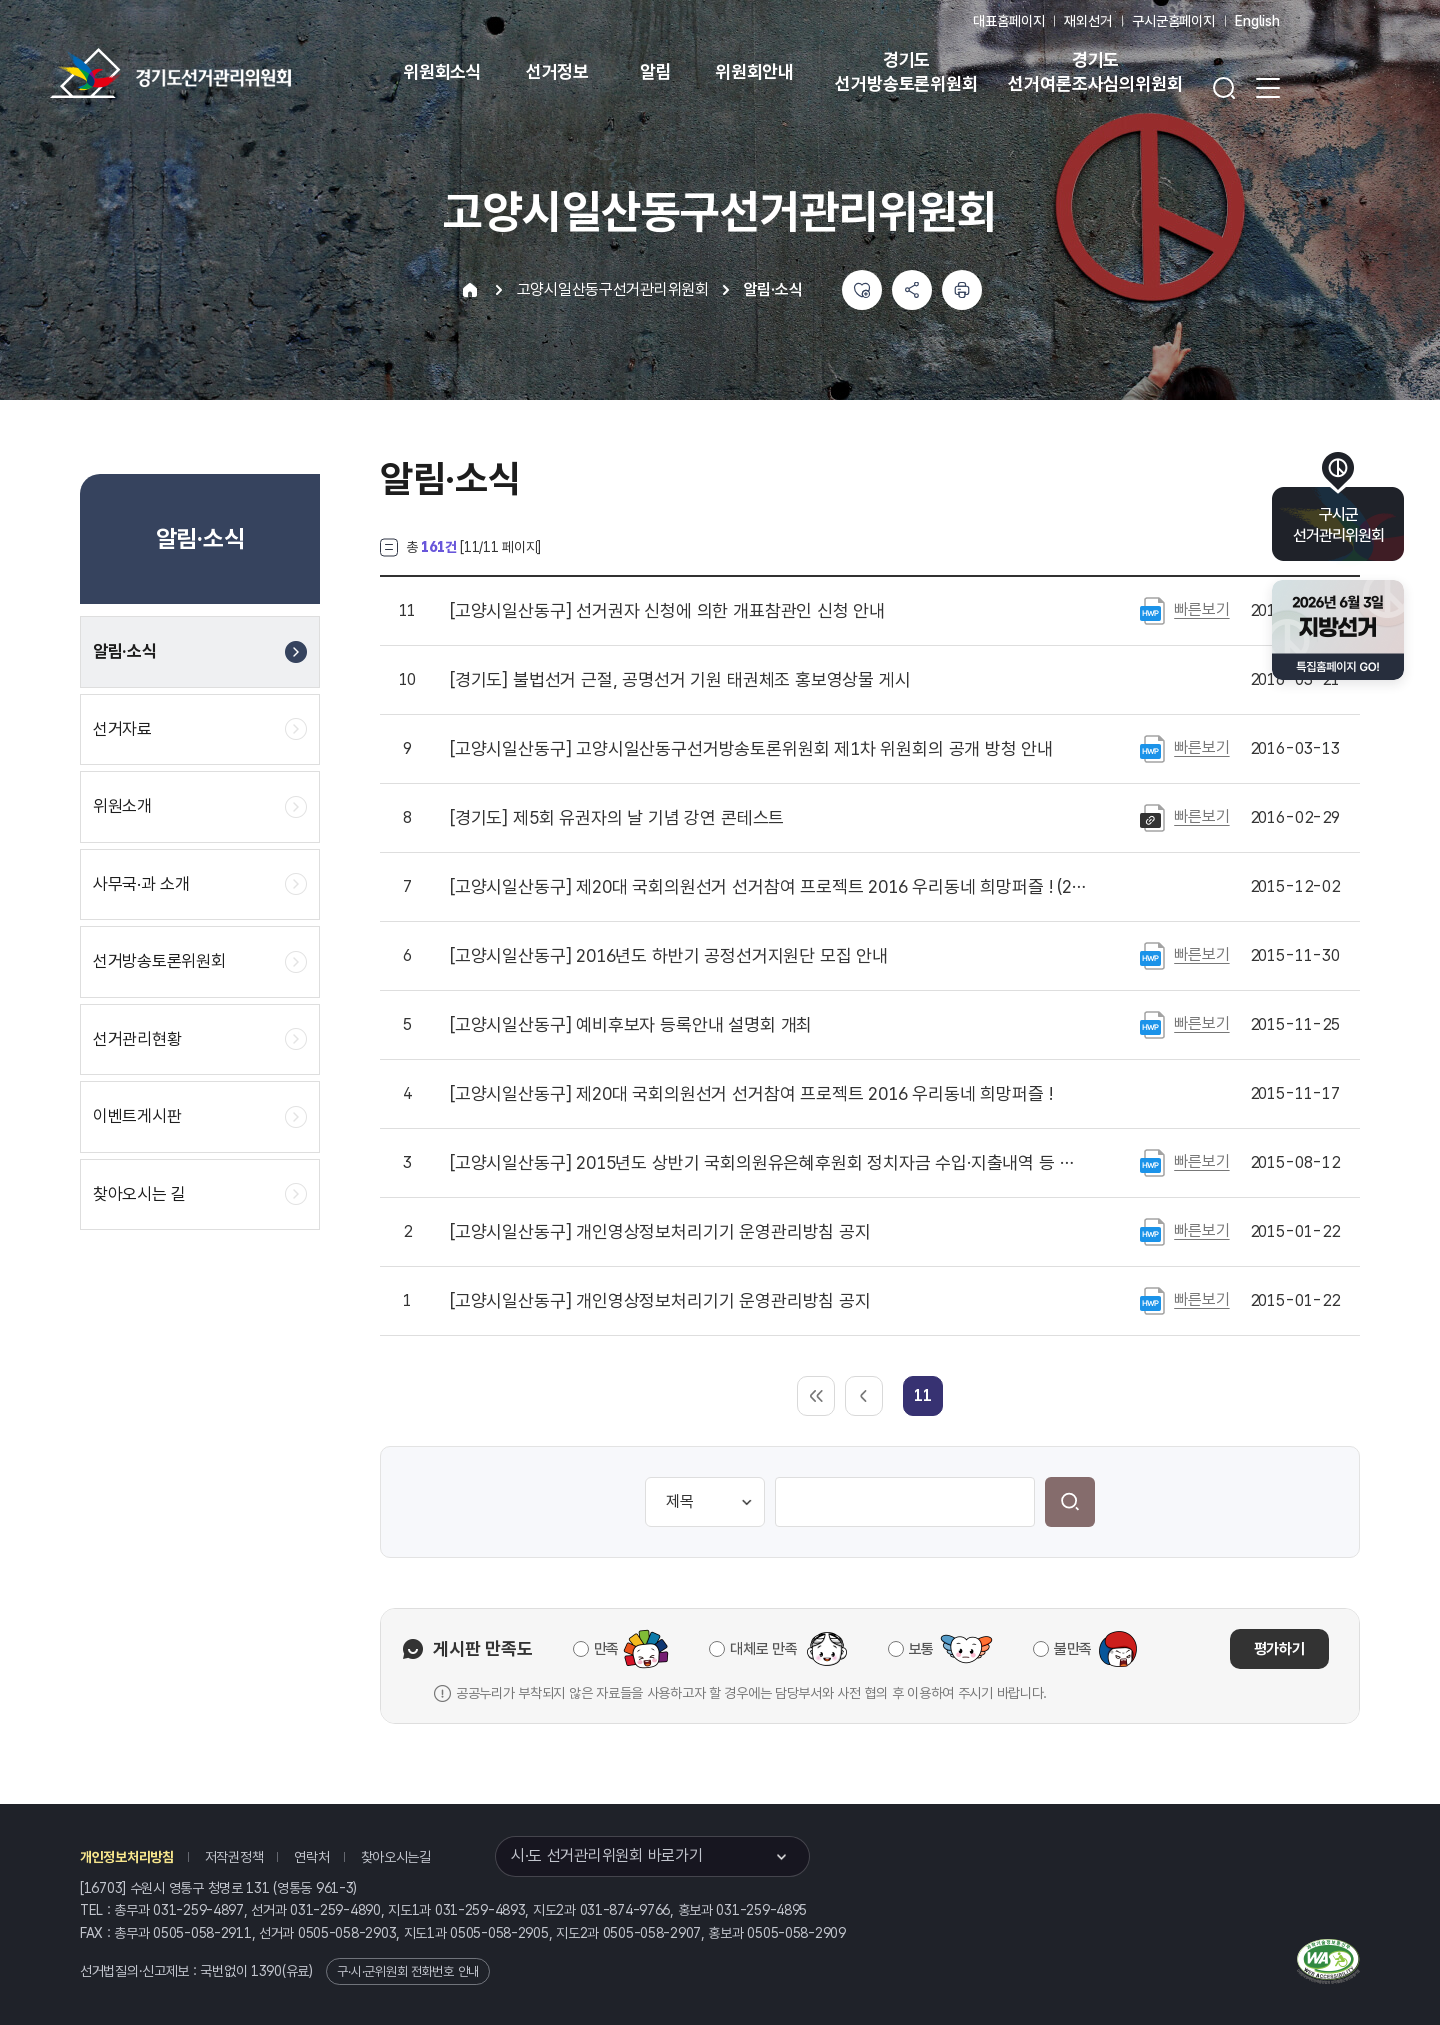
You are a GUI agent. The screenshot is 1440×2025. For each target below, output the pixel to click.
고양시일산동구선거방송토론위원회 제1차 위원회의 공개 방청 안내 (751, 749)
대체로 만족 (763, 1649)
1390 (266, 1971)
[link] (922, 1395)
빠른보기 (1201, 609)
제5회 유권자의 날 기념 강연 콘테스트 (617, 818)
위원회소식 (442, 71)
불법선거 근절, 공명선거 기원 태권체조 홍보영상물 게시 (680, 680)
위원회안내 (754, 71)
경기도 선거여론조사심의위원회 (1095, 71)
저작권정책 (234, 1857)
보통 (921, 1649)
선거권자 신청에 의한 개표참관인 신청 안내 (667, 611)
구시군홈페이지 (1173, 21)
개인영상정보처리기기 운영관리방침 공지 (660, 1232)
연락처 (311, 1857)
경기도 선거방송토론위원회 (906, 71)
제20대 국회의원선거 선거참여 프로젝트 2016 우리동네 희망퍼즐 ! (751, 1094)
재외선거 (1087, 21)
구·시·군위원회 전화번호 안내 (408, 1971)
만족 (606, 1649)
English (1257, 21)
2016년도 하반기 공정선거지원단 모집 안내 (669, 956)
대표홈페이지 (1008, 21)
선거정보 (557, 71)
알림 (656, 71)
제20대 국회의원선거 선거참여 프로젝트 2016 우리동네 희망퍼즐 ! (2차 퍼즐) (770, 887)
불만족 (1073, 1649)
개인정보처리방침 (127, 1857)
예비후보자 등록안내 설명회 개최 (631, 1025)
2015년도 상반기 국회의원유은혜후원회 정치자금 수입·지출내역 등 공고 (769, 1163)
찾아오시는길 (396, 1857)
